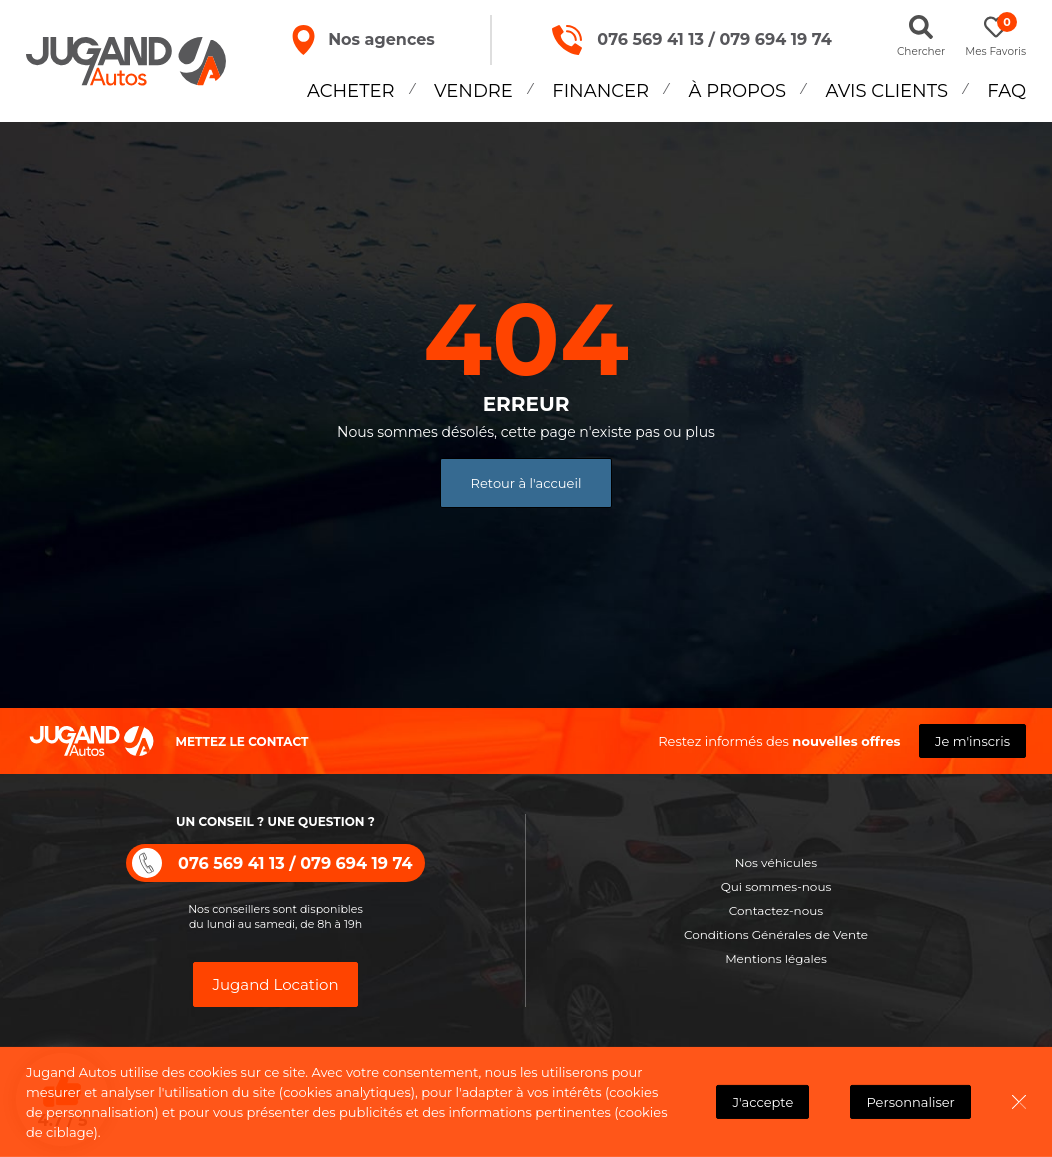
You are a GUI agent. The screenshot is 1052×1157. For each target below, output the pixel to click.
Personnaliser (911, 1102)
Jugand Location (275, 984)
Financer (600, 91)
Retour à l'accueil (526, 483)
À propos (738, 91)
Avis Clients (887, 91)
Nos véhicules (776, 862)
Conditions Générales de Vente (776, 934)
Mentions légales (776, 958)
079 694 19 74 (772, 39)
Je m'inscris (972, 741)
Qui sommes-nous (776, 886)
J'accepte (763, 1102)
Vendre (473, 91)
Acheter (351, 91)
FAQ (1006, 91)
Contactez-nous (776, 910)
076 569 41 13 (647, 39)
